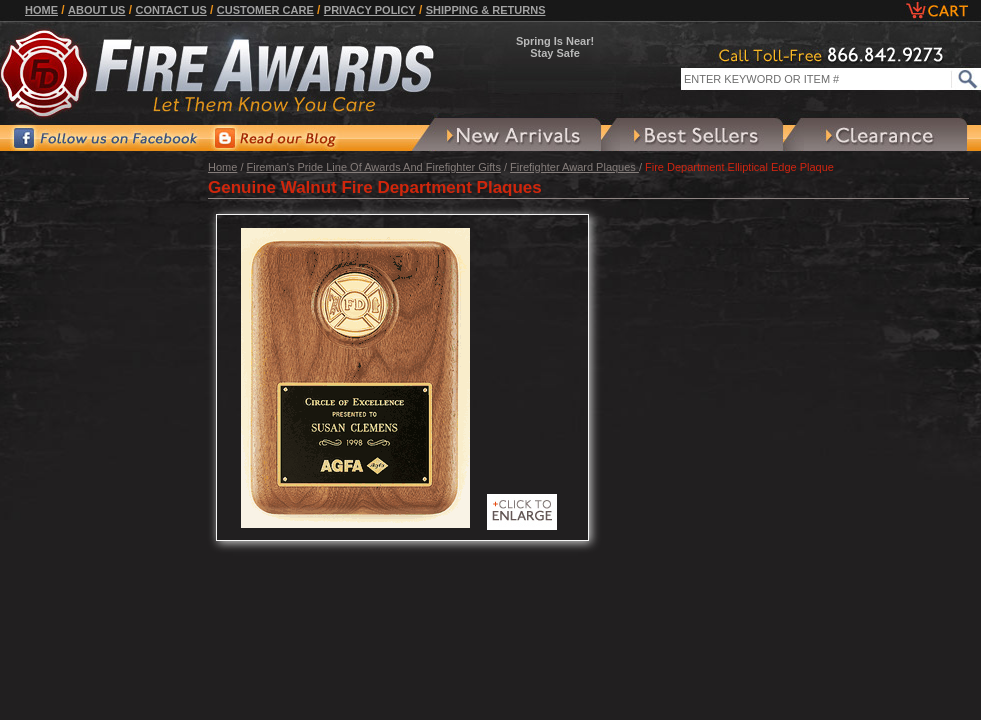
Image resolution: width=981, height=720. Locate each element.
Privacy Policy (370, 10)
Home (41, 10)
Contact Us (170, 10)
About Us (96, 10)
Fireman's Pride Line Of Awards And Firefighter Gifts (374, 167)
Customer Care (265, 10)
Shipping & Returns (486, 10)
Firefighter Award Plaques (574, 167)
